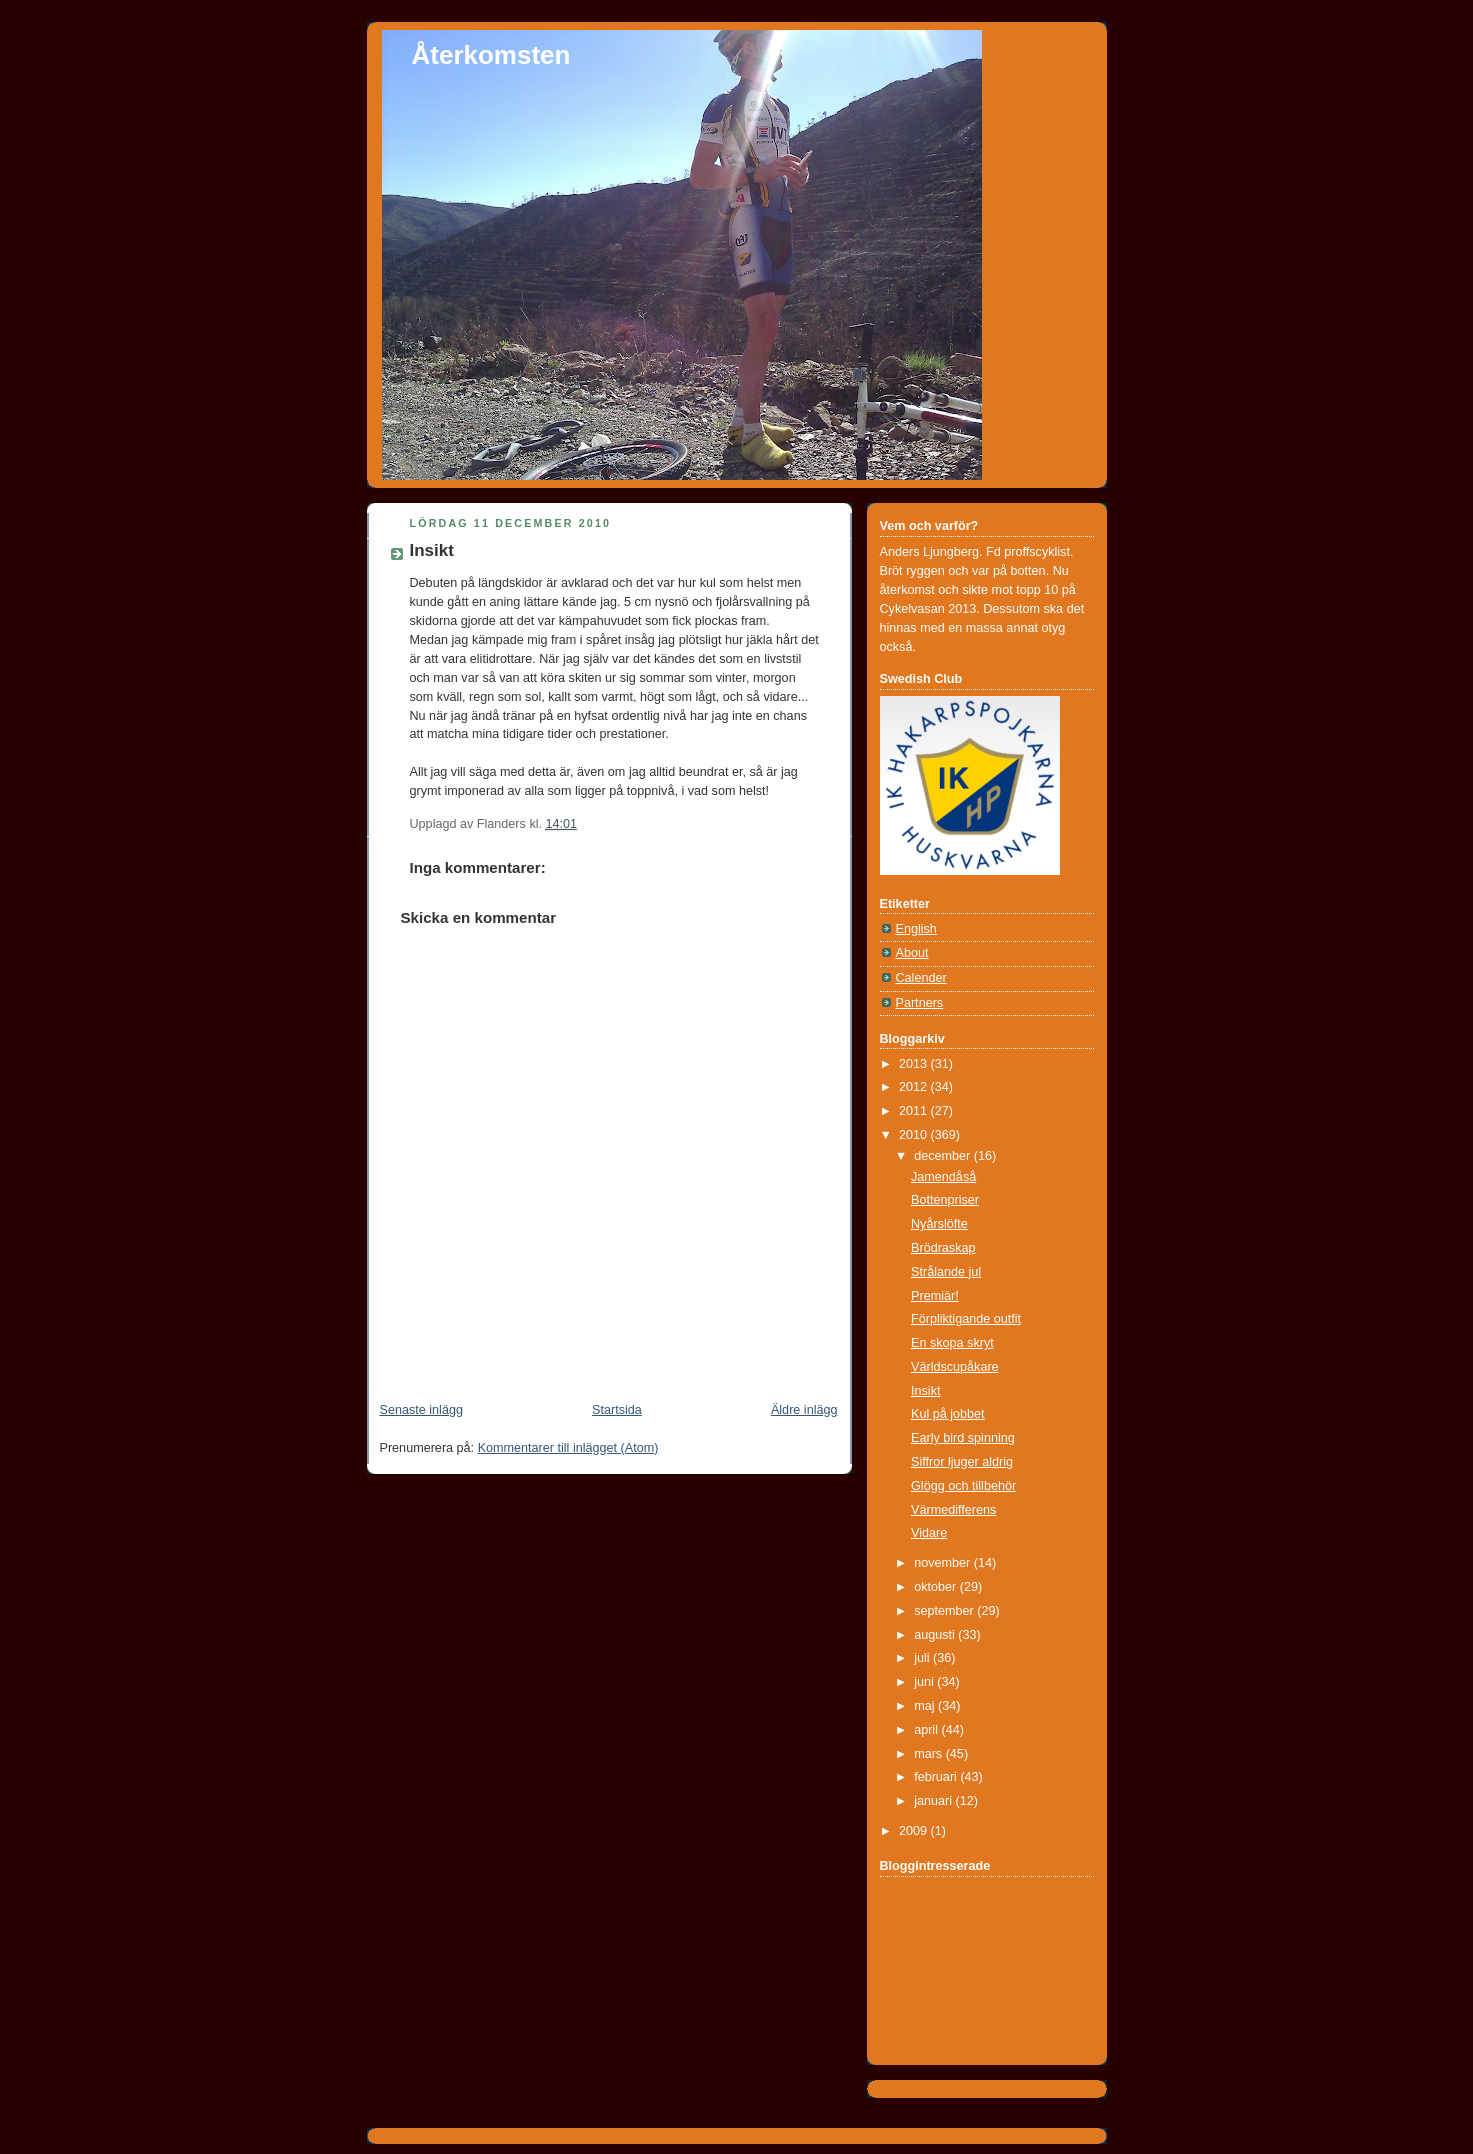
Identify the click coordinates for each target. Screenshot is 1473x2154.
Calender (921, 978)
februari (937, 1777)
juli (923, 1658)
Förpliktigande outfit (966, 1319)
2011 (915, 1111)
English (916, 929)
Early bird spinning (963, 1438)
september (945, 1611)
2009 (915, 1831)
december (944, 1156)
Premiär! (935, 1296)
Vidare (929, 1533)
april (927, 1730)
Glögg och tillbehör (963, 1486)
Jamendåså (943, 1177)
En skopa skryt (952, 1343)
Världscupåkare (955, 1367)
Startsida (617, 1410)
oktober (937, 1587)
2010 (915, 1135)
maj (926, 1706)
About (912, 953)
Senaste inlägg (421, 1410)
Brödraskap (943, 1248)
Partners (920, 1003)
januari (934, 1801)
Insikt (432, 550)
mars (930, 1754)
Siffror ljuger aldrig (962, 1462)
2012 (915, 1087)
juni (925, 1682)
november (944, 1563)
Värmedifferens (953, 1510)
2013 (915, 1064)
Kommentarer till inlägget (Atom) (568, 1448)
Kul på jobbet (948, 1414)
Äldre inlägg (804, 1410)
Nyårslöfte (939, 1224)
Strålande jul (946, 1272)
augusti (936, 1635)
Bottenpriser (945, 1200)
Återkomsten (491, 55)
